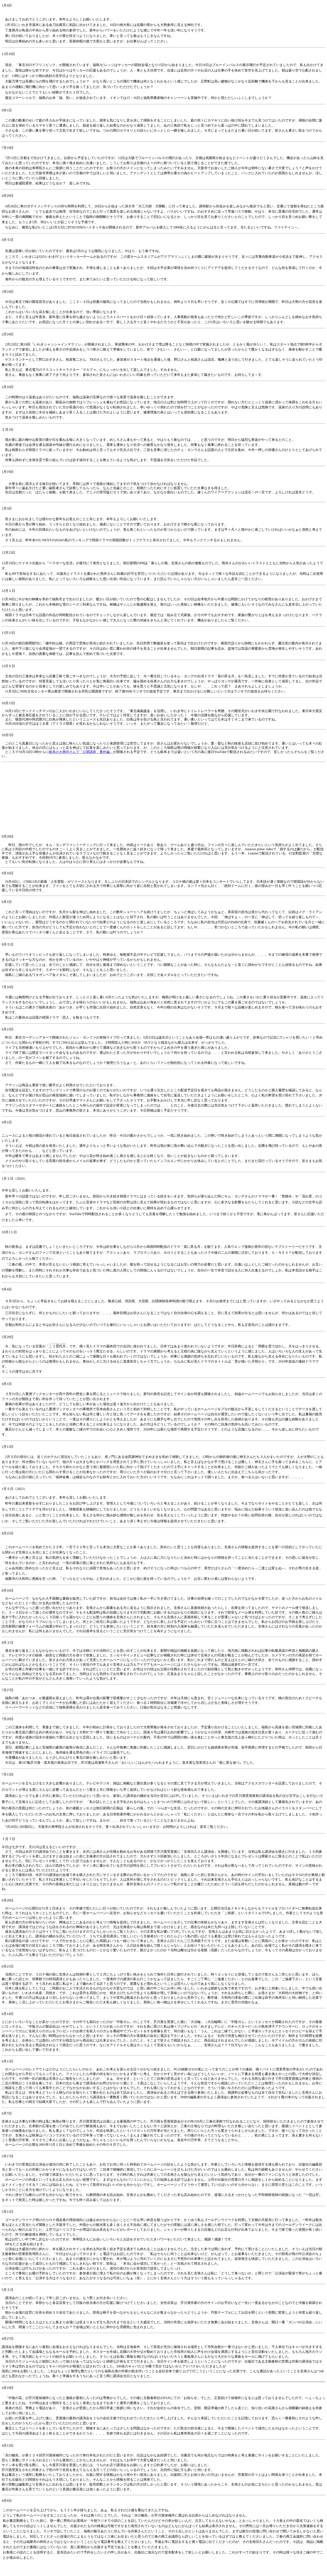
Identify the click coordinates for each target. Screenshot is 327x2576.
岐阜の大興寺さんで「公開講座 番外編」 (81, 752)
